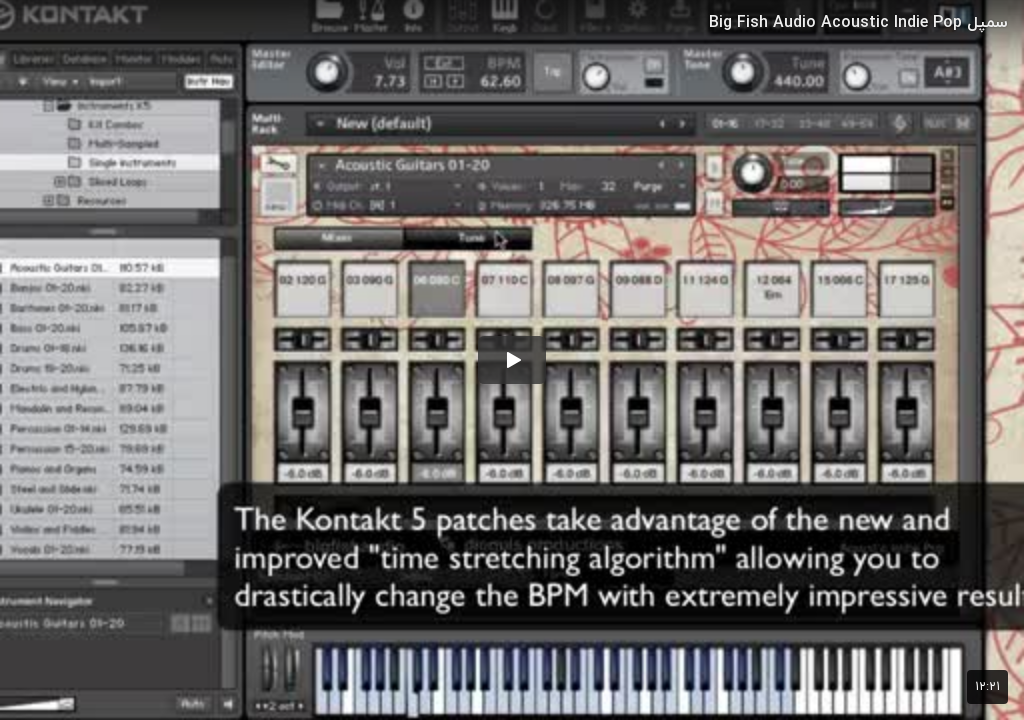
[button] (512, 360)
